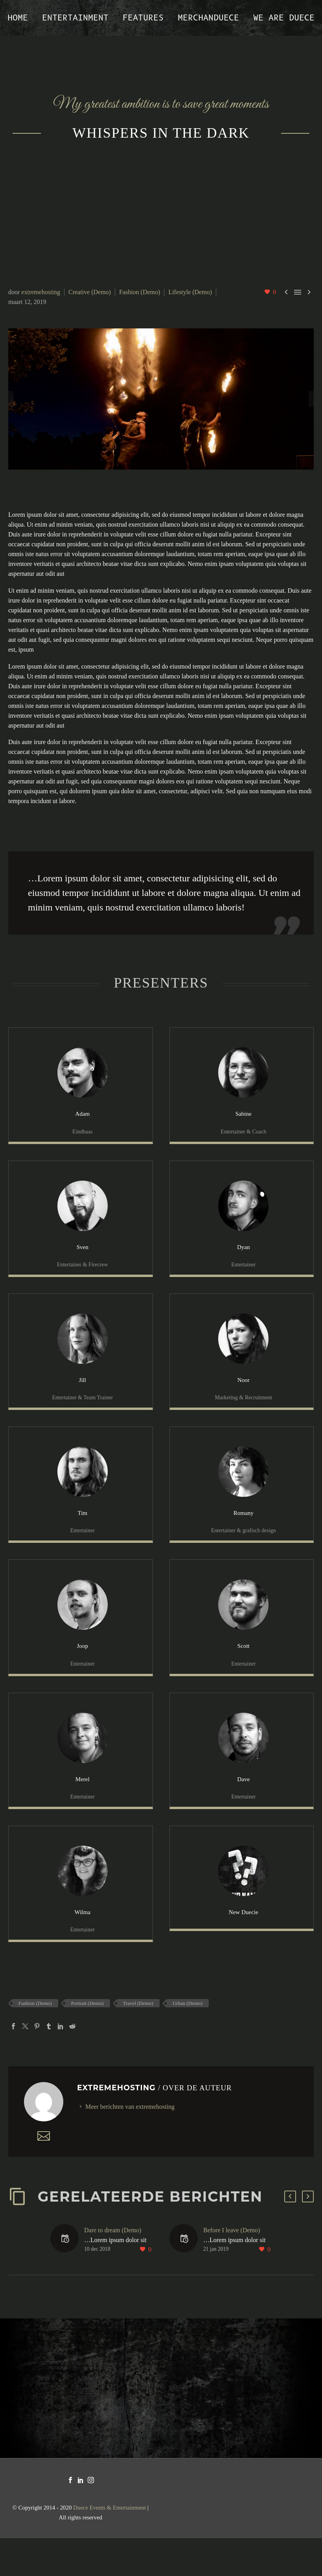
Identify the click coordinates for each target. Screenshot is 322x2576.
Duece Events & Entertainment (109, 2545)
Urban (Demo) (187, 2041)
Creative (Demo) (89, 292)
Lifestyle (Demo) (190, 292)
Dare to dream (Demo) (112, 2268)
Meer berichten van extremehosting (130, 2144)
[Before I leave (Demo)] (186, 2277)
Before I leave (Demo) (231, 2268)
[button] (290, 2234)
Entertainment (75, 17)
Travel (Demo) (138, 2041)
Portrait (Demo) (87, 2041)
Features (143, 17)
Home (17, 17)
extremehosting (40, 292)
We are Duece (284, 17)
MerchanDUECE (208, 17)
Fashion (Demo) (139, 292)
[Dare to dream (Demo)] (67, 2277)
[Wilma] (81, 1917)
